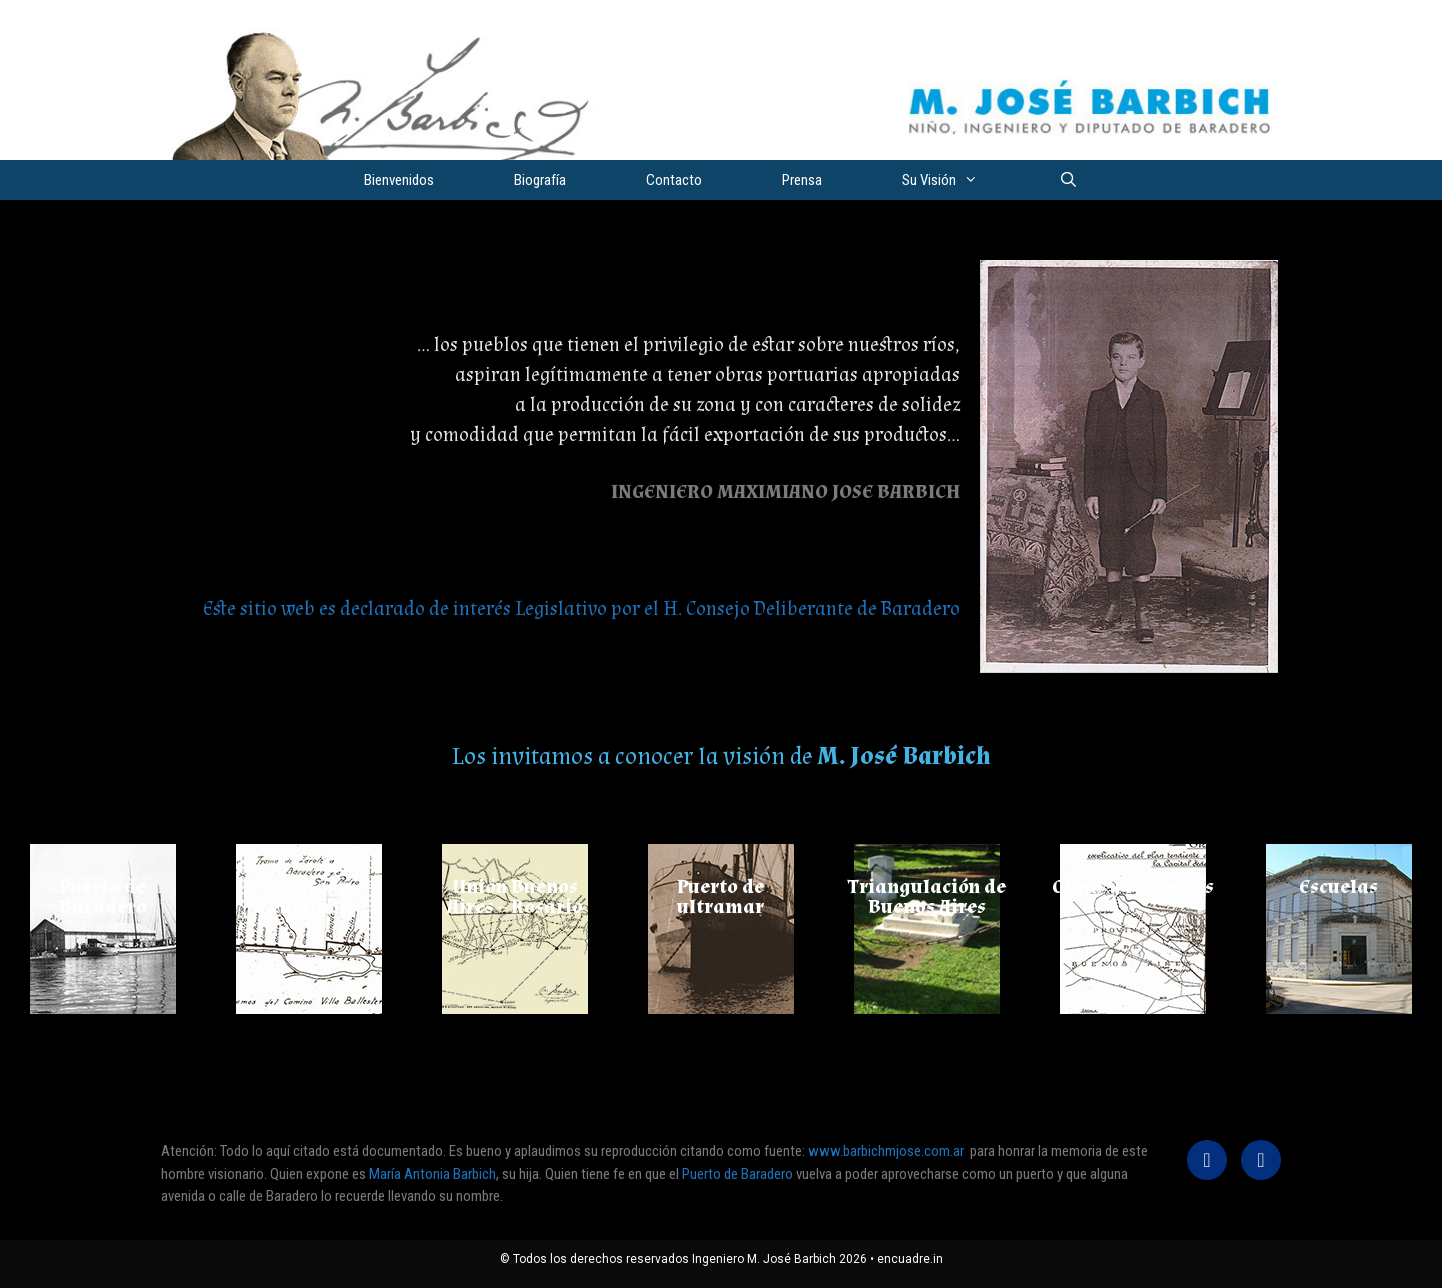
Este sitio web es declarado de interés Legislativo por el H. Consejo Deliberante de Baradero (581, 609)
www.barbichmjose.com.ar (886, 1151)
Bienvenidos (399, 180)
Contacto (674, 180)
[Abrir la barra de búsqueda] (1067, 180)
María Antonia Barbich (432, 1174)
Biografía (540, 180)
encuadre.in (910, 1259)
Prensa (802, 180)
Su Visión (960, 180)
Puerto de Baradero (739, 1174)
